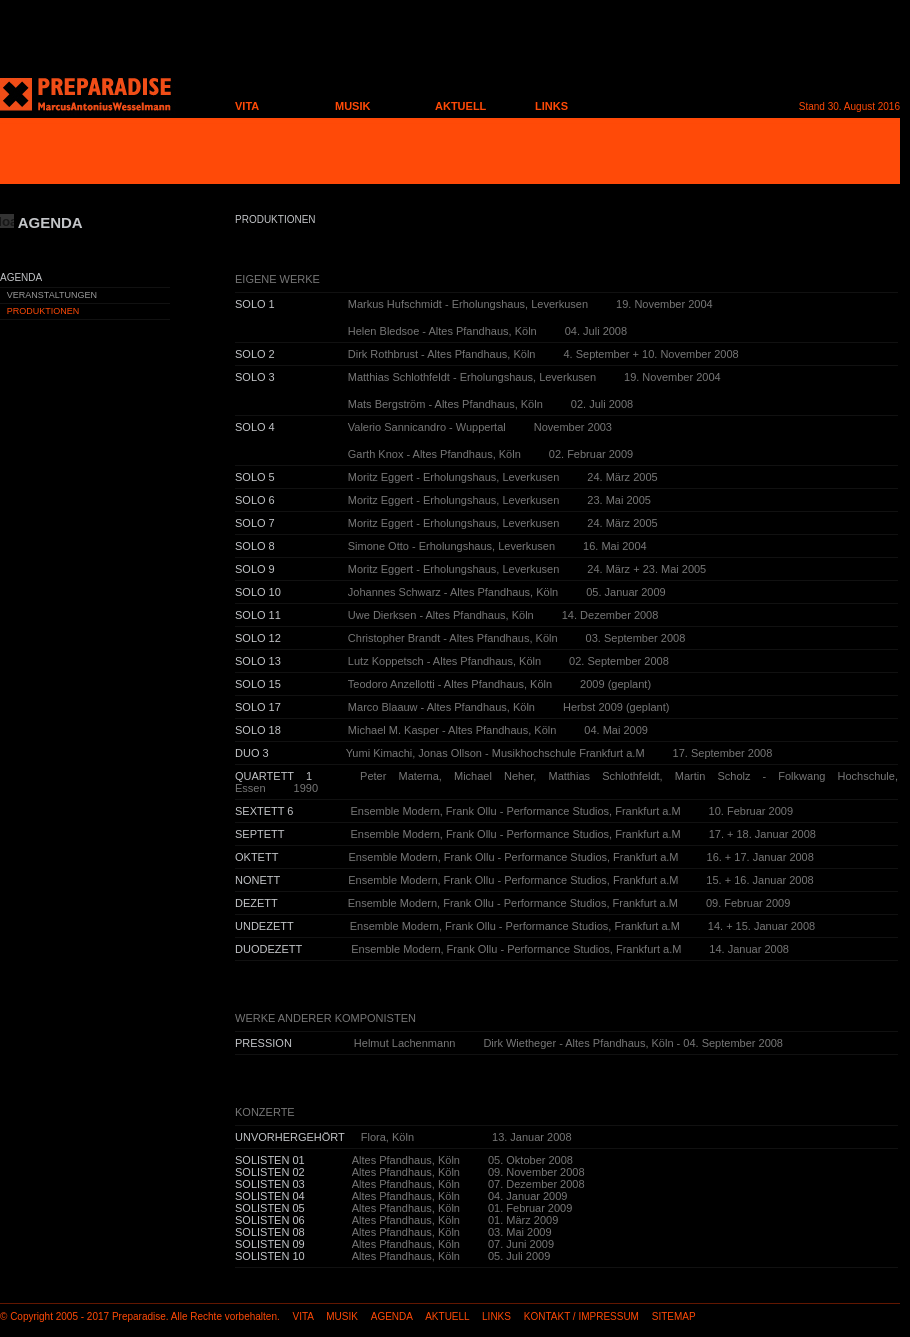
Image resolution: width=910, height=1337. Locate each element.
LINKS (551, 106)
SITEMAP (674, 1316)
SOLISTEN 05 (270, 1208)
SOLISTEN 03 (270, 1184)
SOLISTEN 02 (270, 1172)
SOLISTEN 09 (270, 1244)
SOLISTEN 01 (270, 1160)
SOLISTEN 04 (270, 1196)
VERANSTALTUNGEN (52, 295)
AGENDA (392, 1316)
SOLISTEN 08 (270, 1232)
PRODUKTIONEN (43, 311)
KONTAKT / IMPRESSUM (581, 1316)
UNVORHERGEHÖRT (290, 1137)
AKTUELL (460, 106)
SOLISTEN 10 (270, 1256)
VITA (247, 106)
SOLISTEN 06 (270, 1220)
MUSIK (352, 106)
